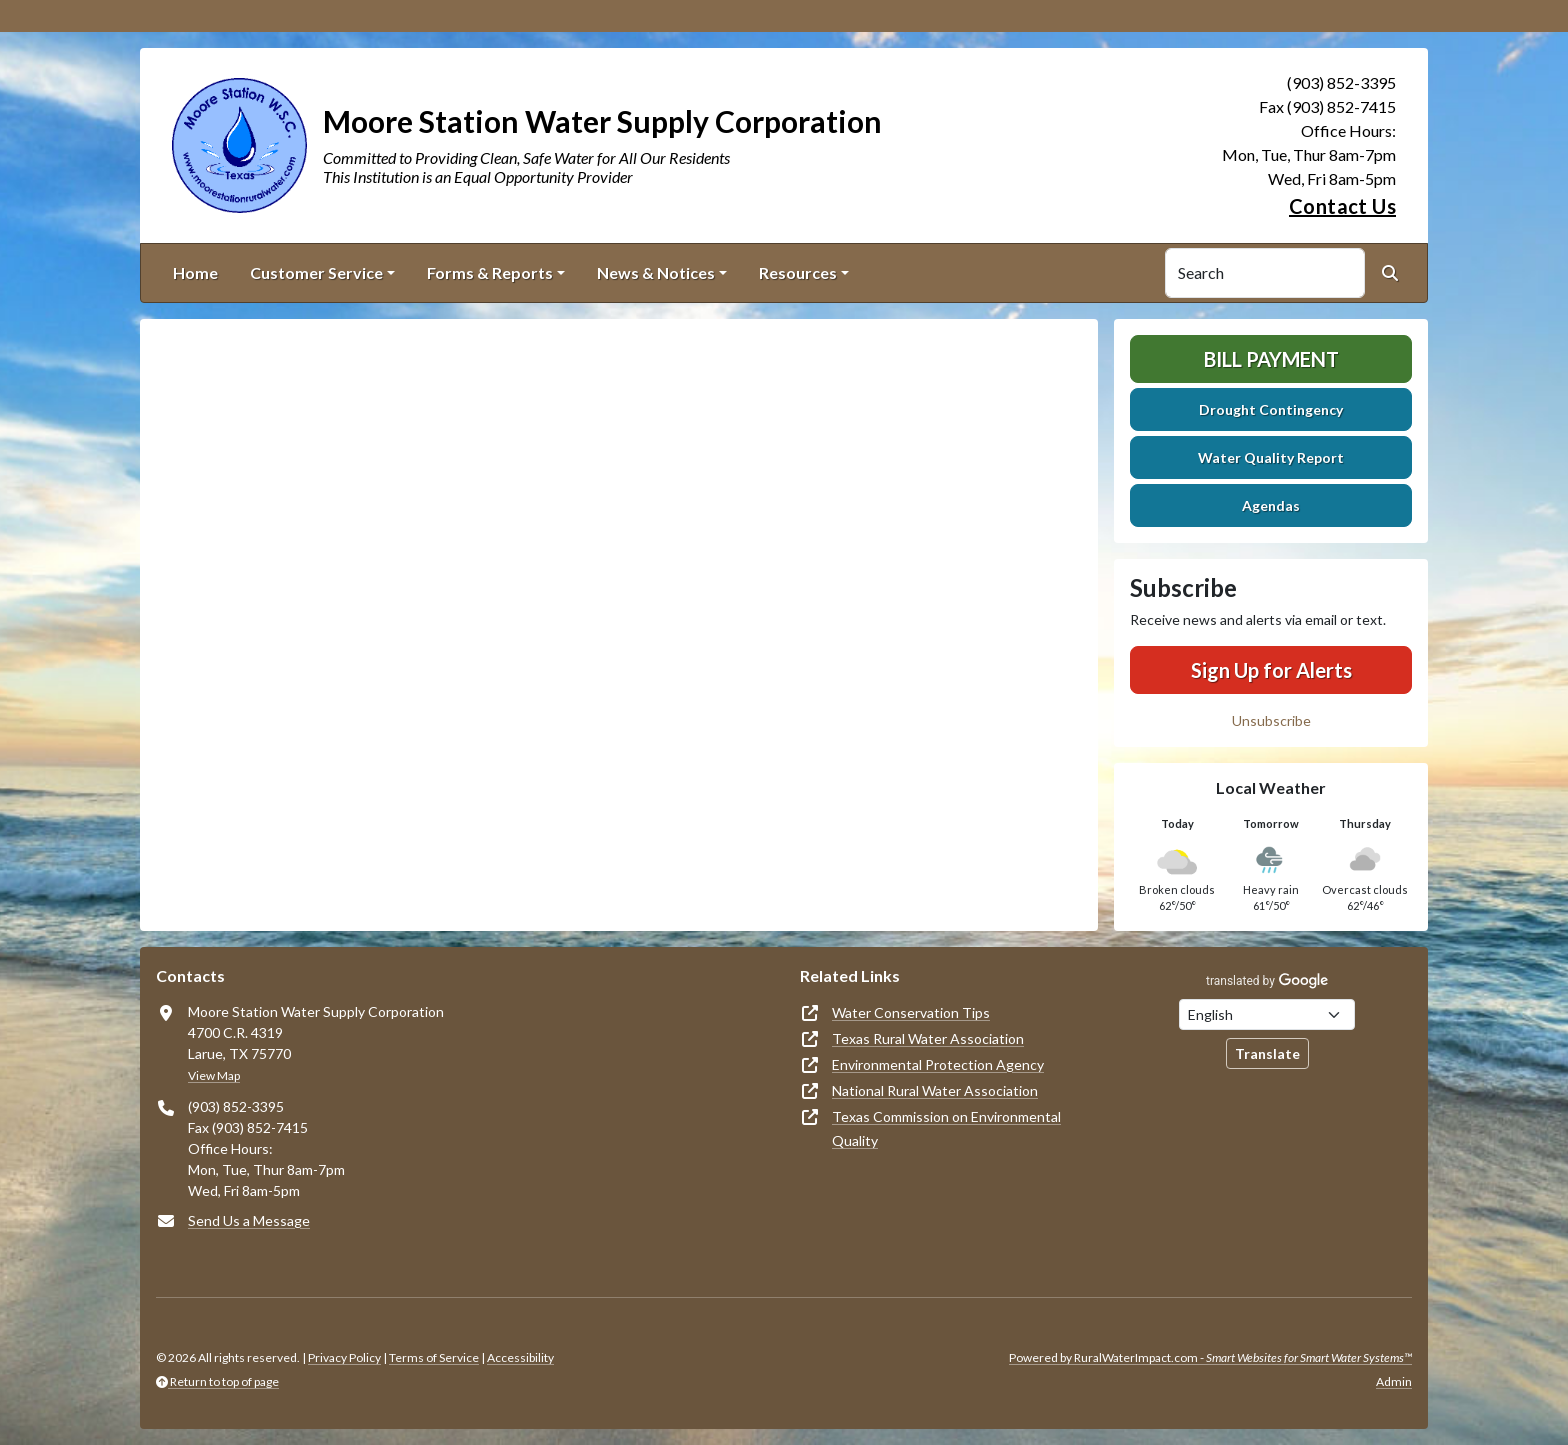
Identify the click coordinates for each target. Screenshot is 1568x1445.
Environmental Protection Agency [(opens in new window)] (938, 1064)
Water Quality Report (1271, 457)
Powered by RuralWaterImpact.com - (1210, 1357)
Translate (1267, 1053)
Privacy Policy (344, 1357)
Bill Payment (1271, 359)
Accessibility (520, 1357)
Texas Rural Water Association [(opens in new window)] (928, 1038)
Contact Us (1342, 206)
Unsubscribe (1271, 720)
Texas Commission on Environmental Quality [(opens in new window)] (946, 1128)
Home (195, 272)
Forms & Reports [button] (490, 272)
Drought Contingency (1271, 409)
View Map (214, 1075)
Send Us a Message (249, 1220)
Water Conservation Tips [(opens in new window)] (911, 1012)
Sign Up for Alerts (1271, 670)
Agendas (1271, 505)
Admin (1394, 1381)
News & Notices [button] (656, 272)
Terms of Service (434, 1357)
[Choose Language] (1267, 1014)
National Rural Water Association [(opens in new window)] (935, 1090)
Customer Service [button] (316, 272)
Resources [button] (798, 272)
